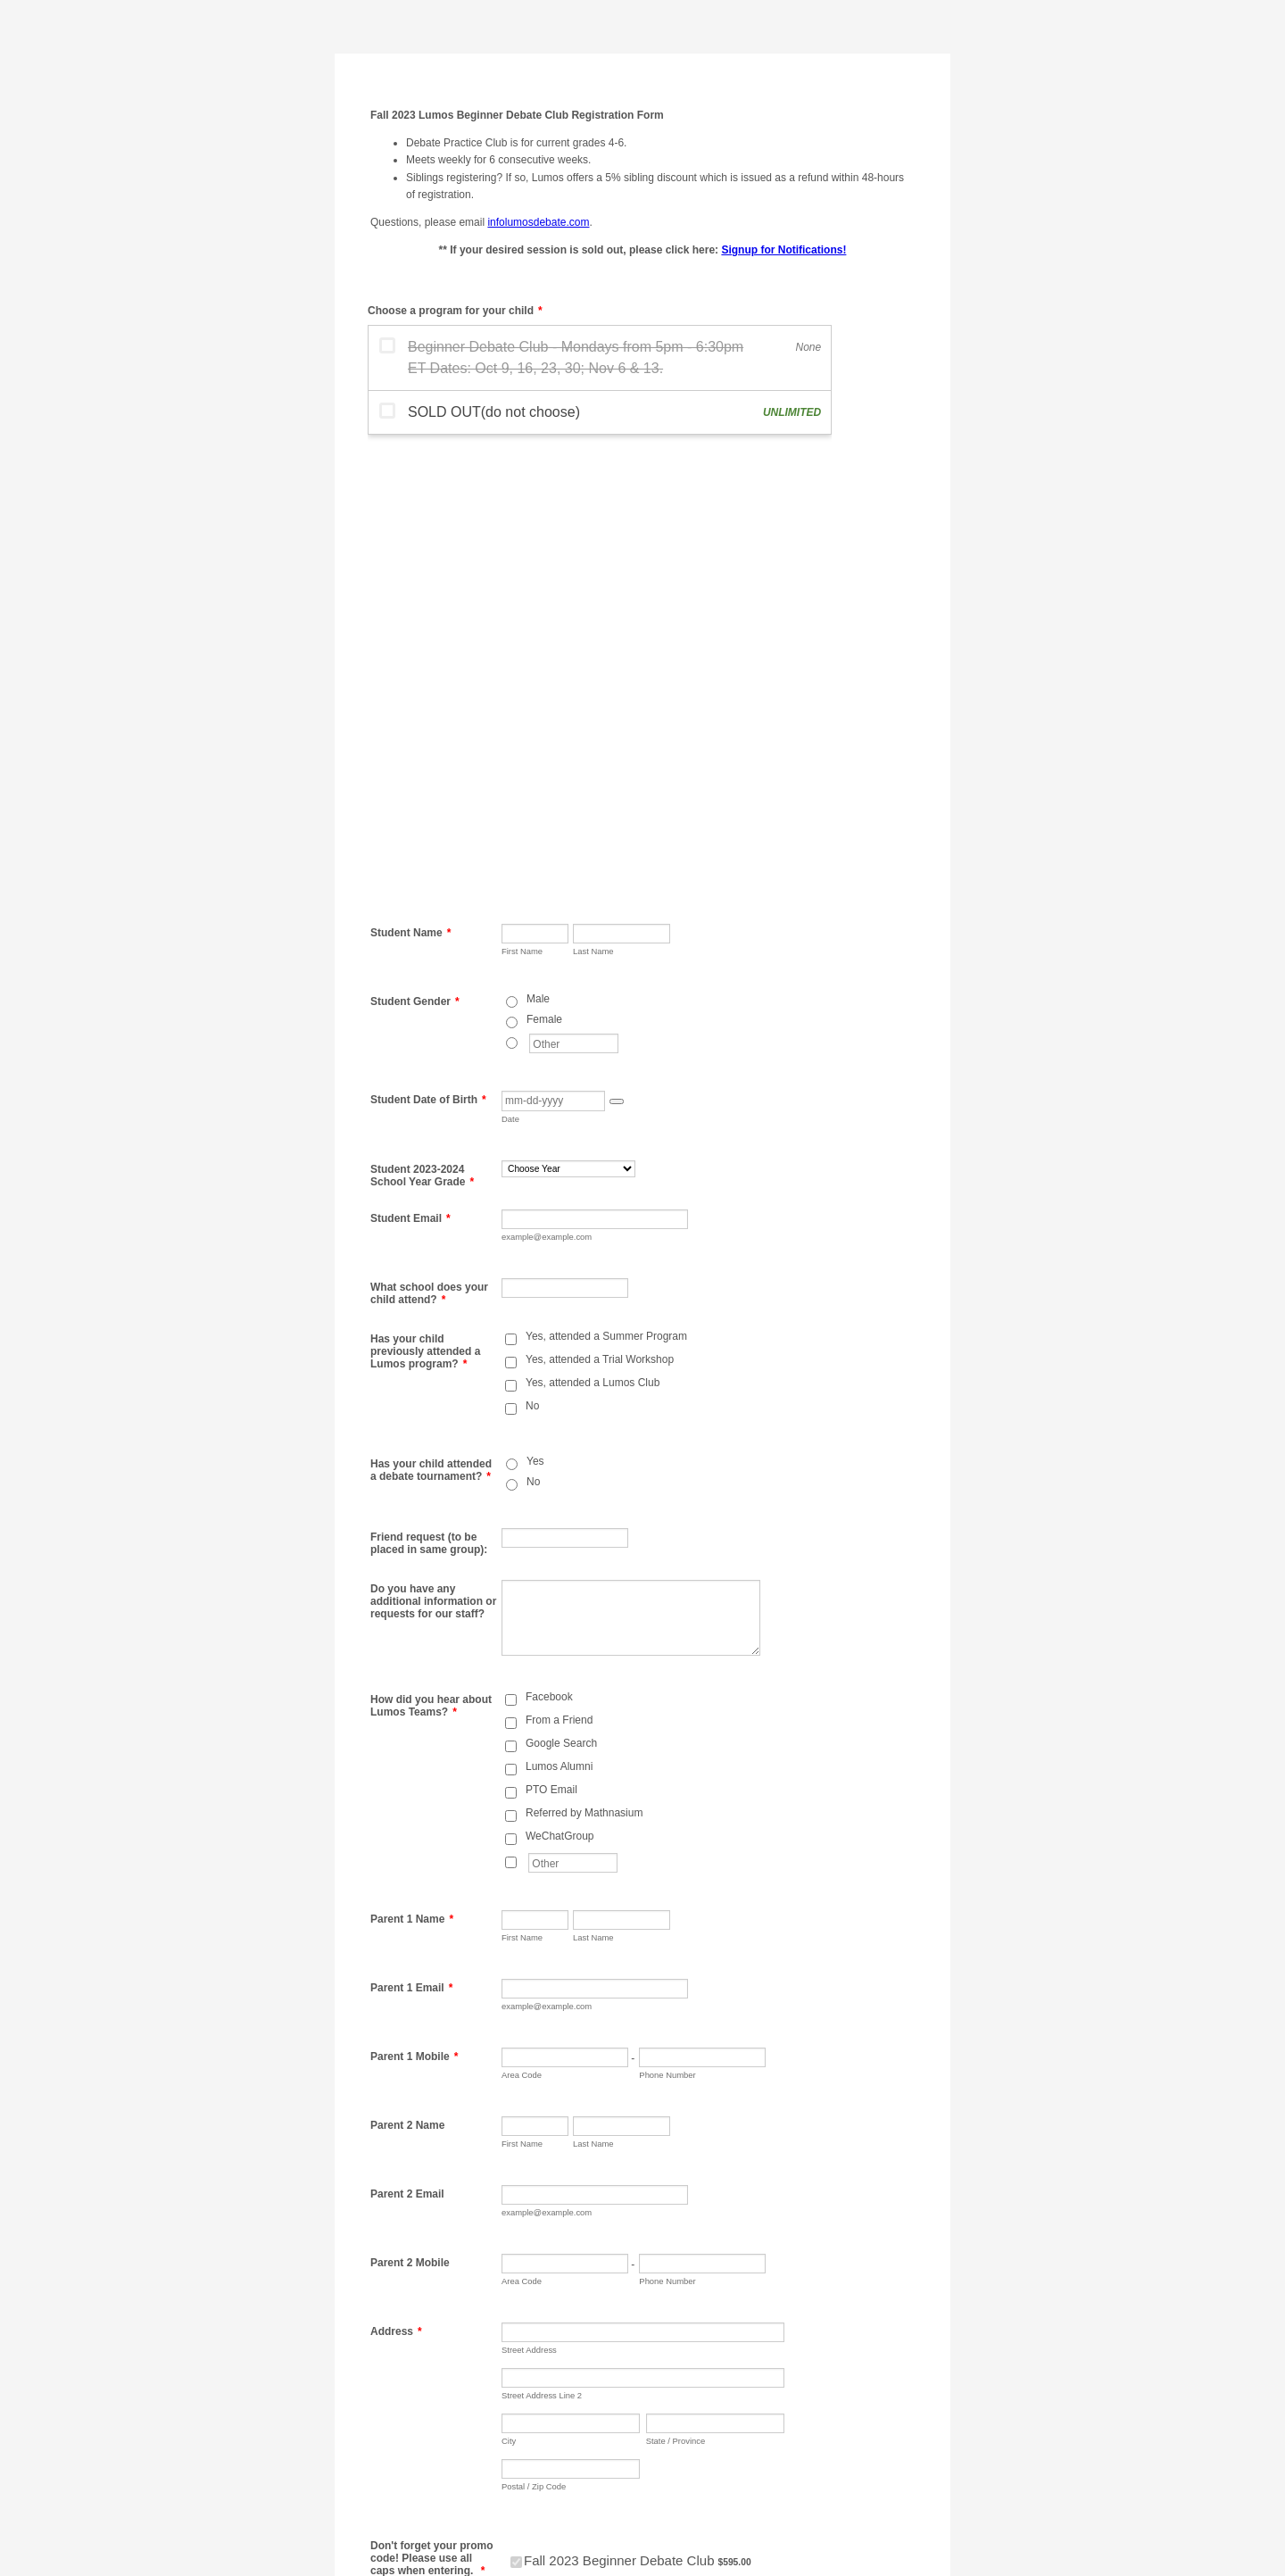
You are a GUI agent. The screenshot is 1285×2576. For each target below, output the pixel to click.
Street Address (529, 1900)
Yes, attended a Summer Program (606, 886)
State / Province (676, 1991)
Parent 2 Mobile (410, 1813)
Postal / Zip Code (534, 2036)
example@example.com (547, 787)
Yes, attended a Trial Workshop (600, 909)
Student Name (410, 483)
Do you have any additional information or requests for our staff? (433, 1151)
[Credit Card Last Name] (746, 2324)
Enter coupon (544, 2162)
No (532, 956)
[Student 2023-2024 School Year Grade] (568, 718)
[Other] (512, 593)
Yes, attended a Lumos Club (592, 933)
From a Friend (559, 1270)
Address (396, 1881)
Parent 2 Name (407, 1675)
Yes (535, 1011)
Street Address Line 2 (542, 1945)
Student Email (410, 768)
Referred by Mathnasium (584, 1363)
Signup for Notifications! (783, 250)
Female (544, 569)
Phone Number (667, 1625)
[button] (616, 651)
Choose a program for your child (455, 310)
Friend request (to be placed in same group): (428, 1093)
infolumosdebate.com (538, 222)
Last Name (593, 501)
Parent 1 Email (411, 1538)
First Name (522, 501)
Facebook (549, 1247)
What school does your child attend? (429, 843)
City (509, 1991)
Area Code (522, 1625)
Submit (537, 2474)
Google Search (561, 1293)
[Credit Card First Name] (580, 2324)
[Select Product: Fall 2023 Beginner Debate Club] (516, 2112)
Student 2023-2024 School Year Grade (422, 725)
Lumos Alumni (559, 1316)
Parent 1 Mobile (414, 1606)
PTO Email (551, 1340)
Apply (657, 2181)
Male (538, 549)
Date (510, 669)
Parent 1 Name (411, 1469)
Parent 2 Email (407, 1744)
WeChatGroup (559, 1386)
